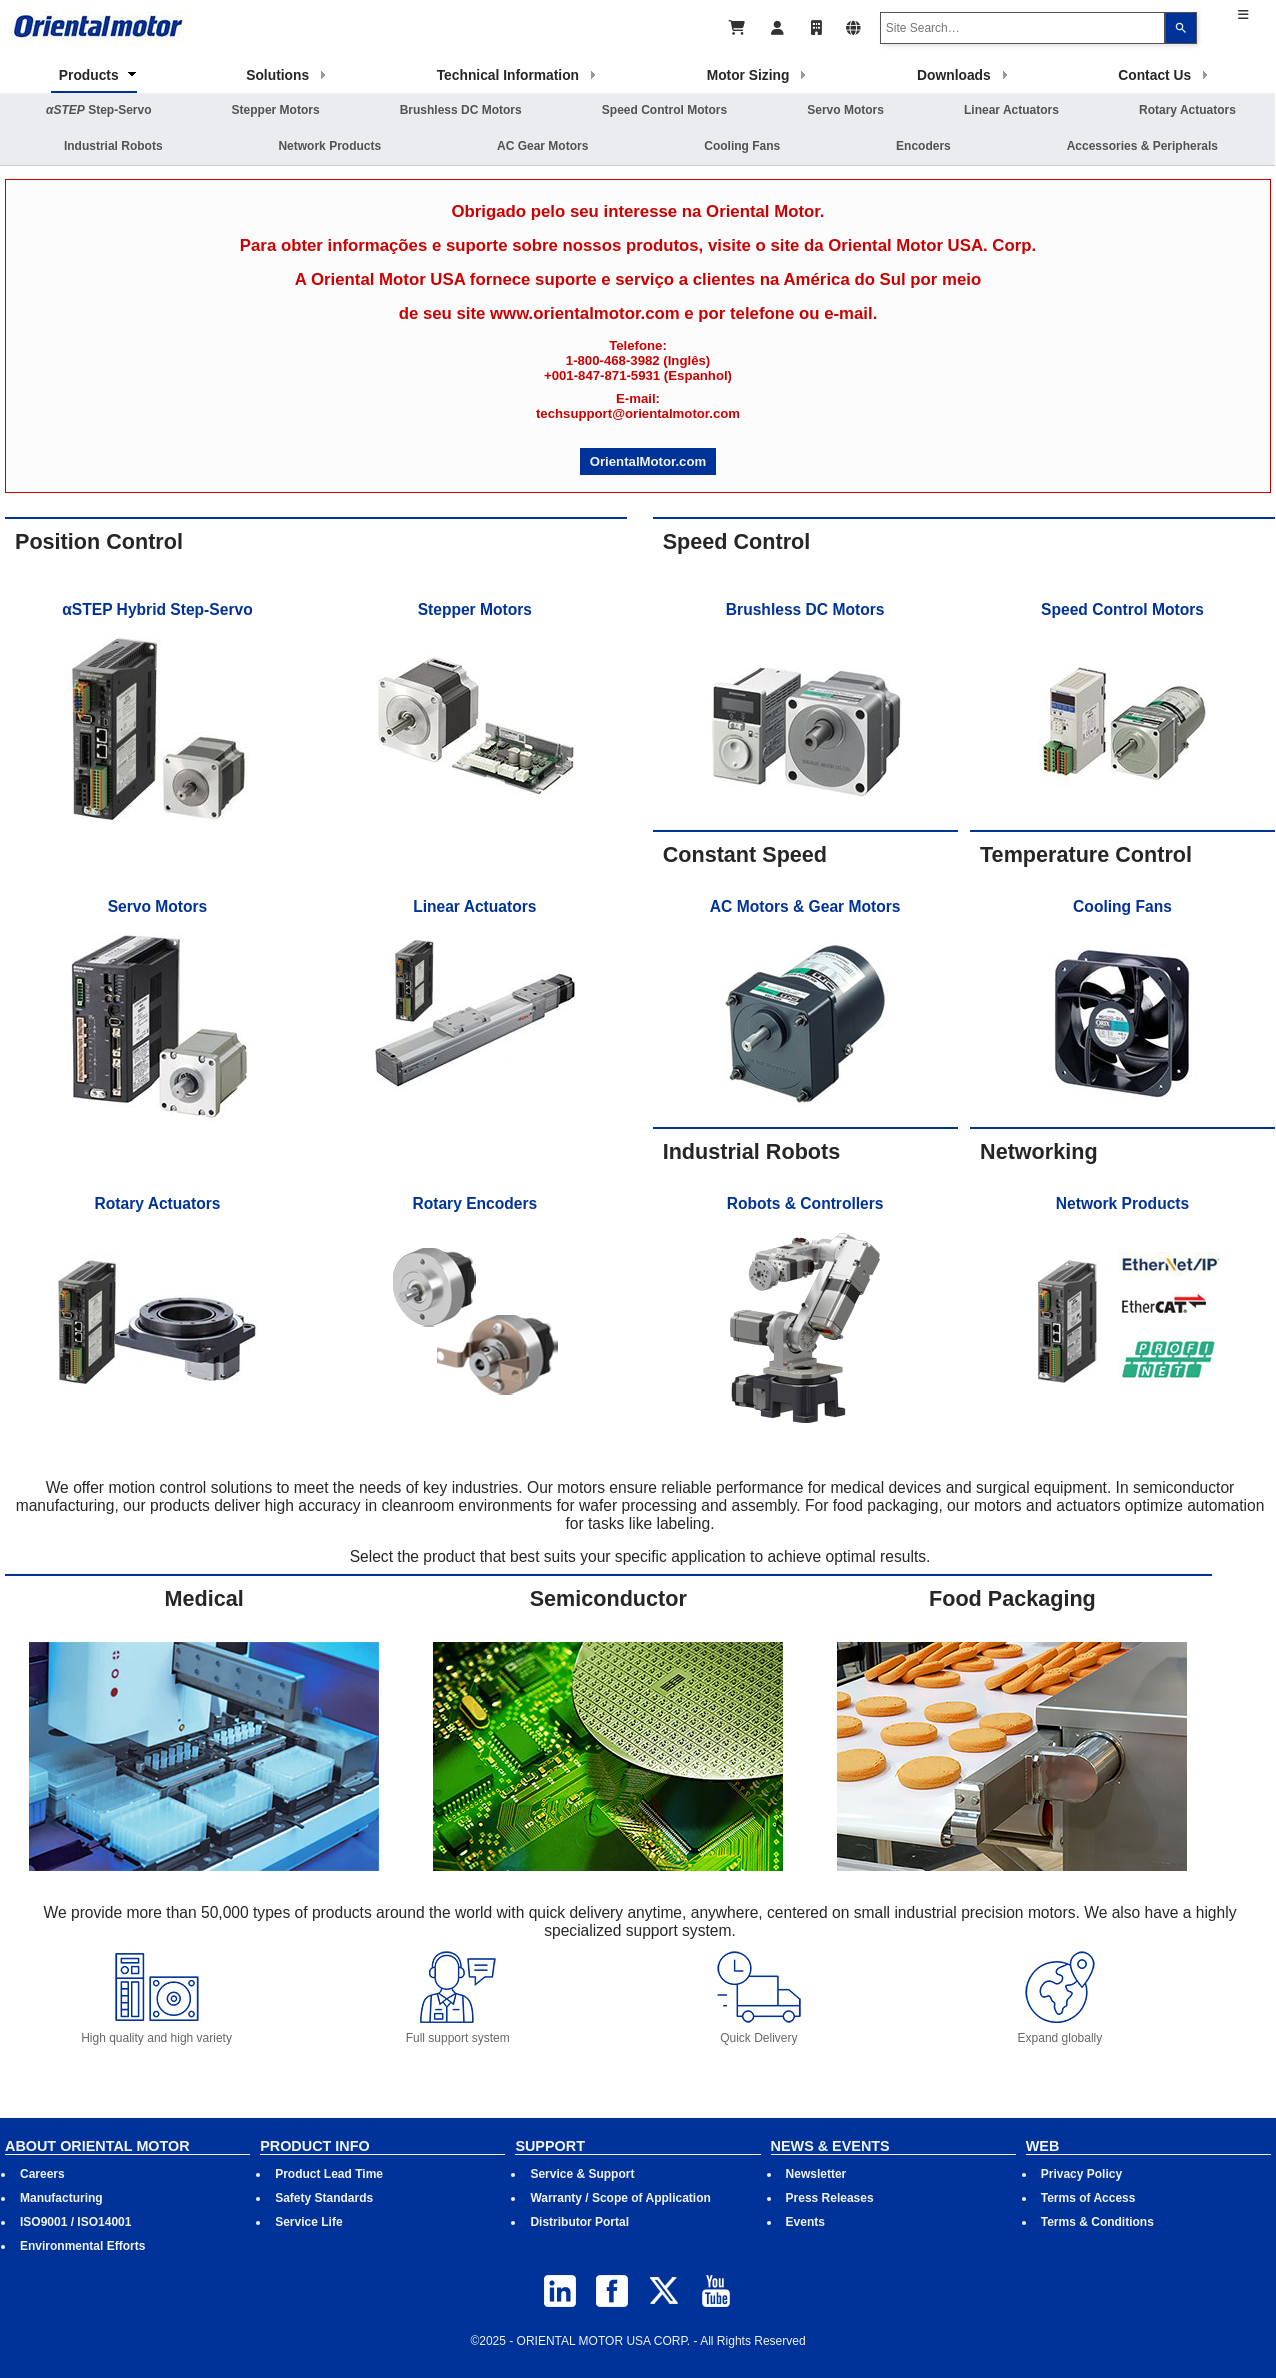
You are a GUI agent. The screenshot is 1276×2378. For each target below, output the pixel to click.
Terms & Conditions (1097, 2222)
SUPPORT (550, 2146)
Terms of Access (1088, 2198)
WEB (1043, 2146)
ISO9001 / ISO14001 (75, 2222)
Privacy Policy (1081, 2174)
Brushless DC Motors (461, 110)
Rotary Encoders (474, 1203)
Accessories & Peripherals (1142, 146)
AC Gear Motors (542, 146)
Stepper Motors (276, 110)
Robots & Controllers (805, 1203)
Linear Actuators (1011, 110)
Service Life (308, 2222)
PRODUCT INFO (315, 2146)
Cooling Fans (742, 146)
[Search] (1181, 28)
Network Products (329, 146)
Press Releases (830, 2198)
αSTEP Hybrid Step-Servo (157, 609)
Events (805, 2222)
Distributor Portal (579, 2222)
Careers (42, 2174)
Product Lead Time (329, 2174)
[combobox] (1023, 28)
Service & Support (582, 2174)
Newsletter (816, 2174)
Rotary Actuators (1187, 110)
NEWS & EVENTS (830, 2146)
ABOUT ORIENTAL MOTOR (97, 2146)
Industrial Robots (113, 146)
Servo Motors (845, 110)
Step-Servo (98, 110)
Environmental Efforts (82, 2246)
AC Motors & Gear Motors (805, 906)
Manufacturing (61, 2198)
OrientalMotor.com (648, 461)
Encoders (923, 146)
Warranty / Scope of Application (620, 2198)
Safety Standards (324, 2198)
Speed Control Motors (664, 110)
